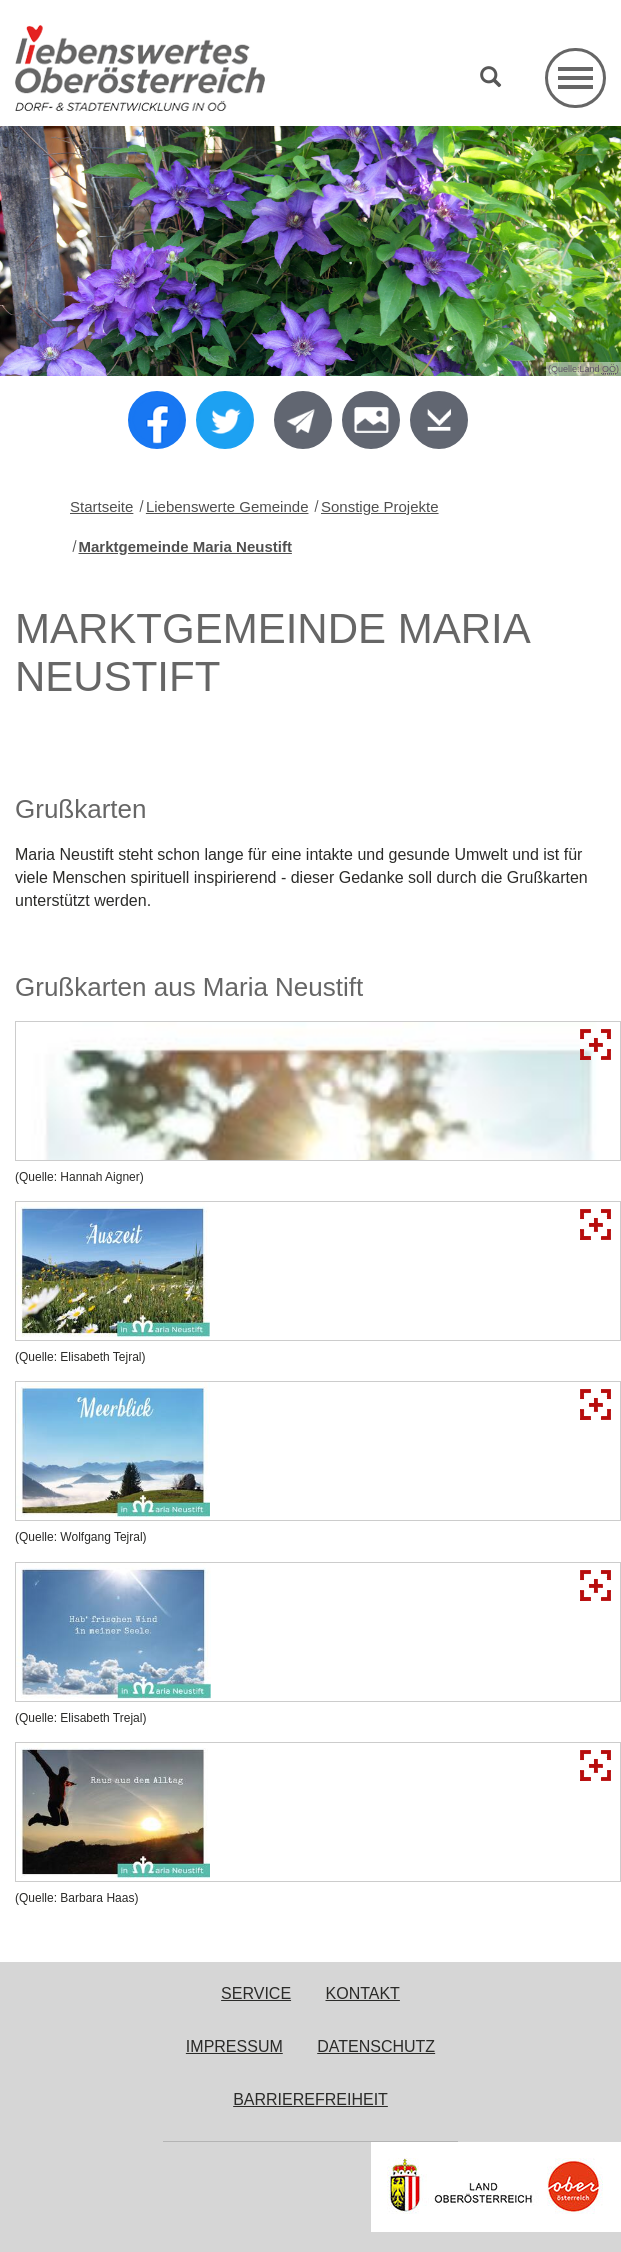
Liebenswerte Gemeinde (227, 506)
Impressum (234, 2046)
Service (256, 1993)
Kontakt (363, 1993)
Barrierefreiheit (310, 2099)
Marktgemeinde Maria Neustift (185, 546)
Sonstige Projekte (380, 506)
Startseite (101, 506)
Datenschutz (376, 2046)
